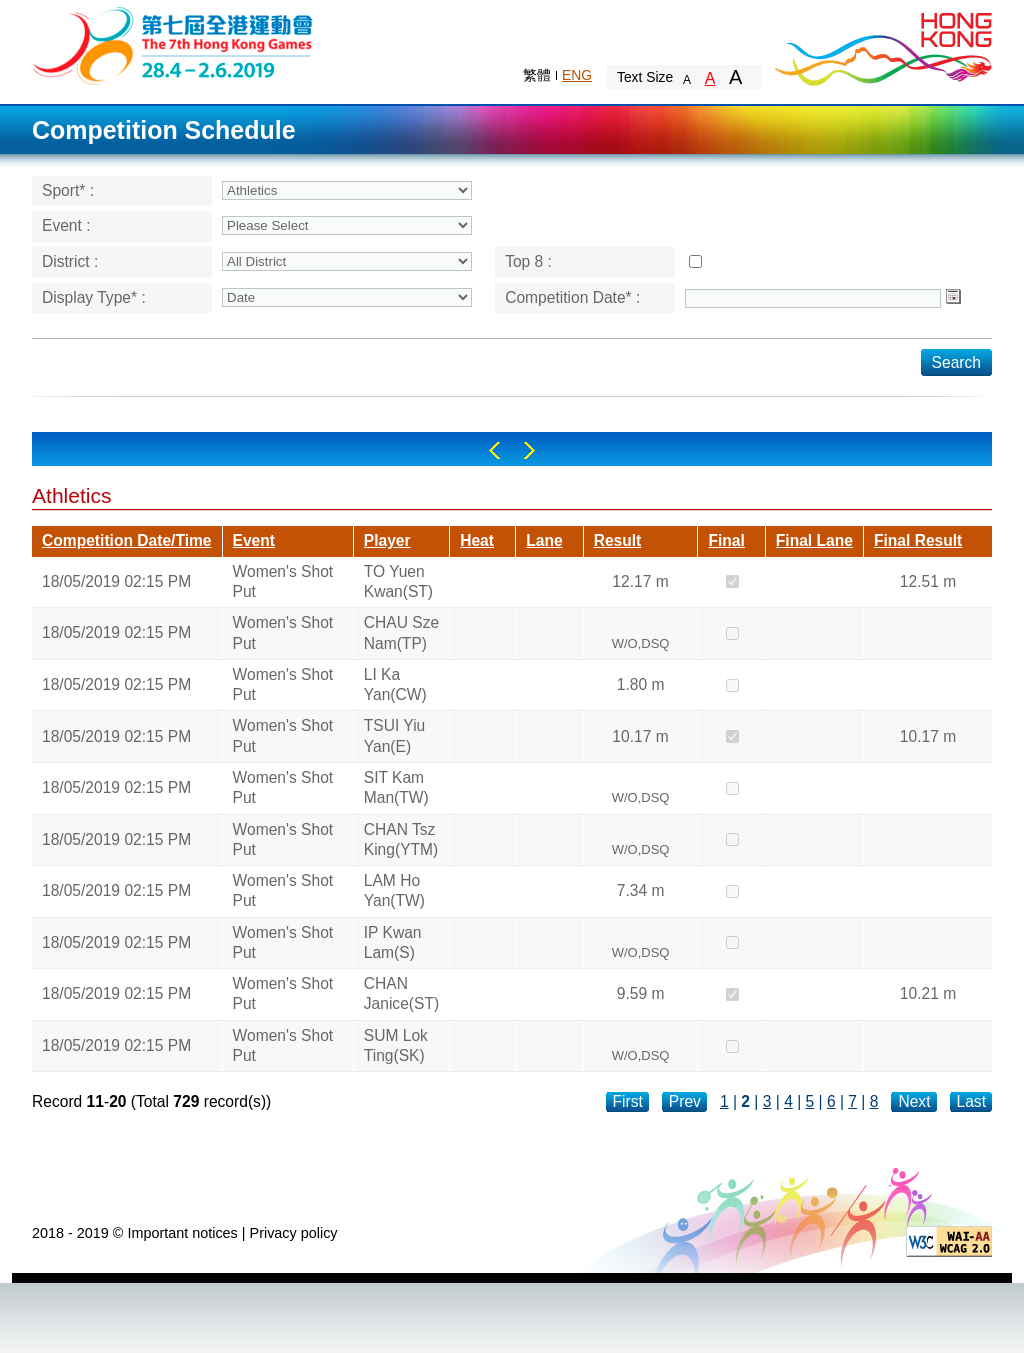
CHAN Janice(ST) (401, 993)
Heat (477, 540)
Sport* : (68, 190)
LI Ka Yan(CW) (395, 684)
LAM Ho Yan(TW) (394, 890)
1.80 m (641, 684)
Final (726, 540)
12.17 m (640, 581)
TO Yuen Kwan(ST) (398, 581)
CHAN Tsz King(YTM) (401, 839)
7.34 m (641, 890)
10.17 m (640, 736)
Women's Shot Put (283, 581)
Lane (544, 540)
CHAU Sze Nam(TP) (401, 632)
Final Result (918, 540)
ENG (577, 75)
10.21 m (928, 993)
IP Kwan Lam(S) (393, 942)
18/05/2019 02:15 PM (116, 581)
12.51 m (928, 581)
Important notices (182, 1233)
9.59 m (641, 993)
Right (529, 450)
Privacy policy (294, 1233)
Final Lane (814, 540)
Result (618, 540)
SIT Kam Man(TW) (396, 787)
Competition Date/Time (127, 540)
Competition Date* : (572, 297)
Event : (66, 225)
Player (387, 540)
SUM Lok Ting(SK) (396, 1045)
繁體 (537, 75)
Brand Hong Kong (882, 45)
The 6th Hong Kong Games (173, 44)
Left (494, 450)
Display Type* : (94, 297)
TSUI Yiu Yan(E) (395, 735)
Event (254, 540)
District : (70, 261)
